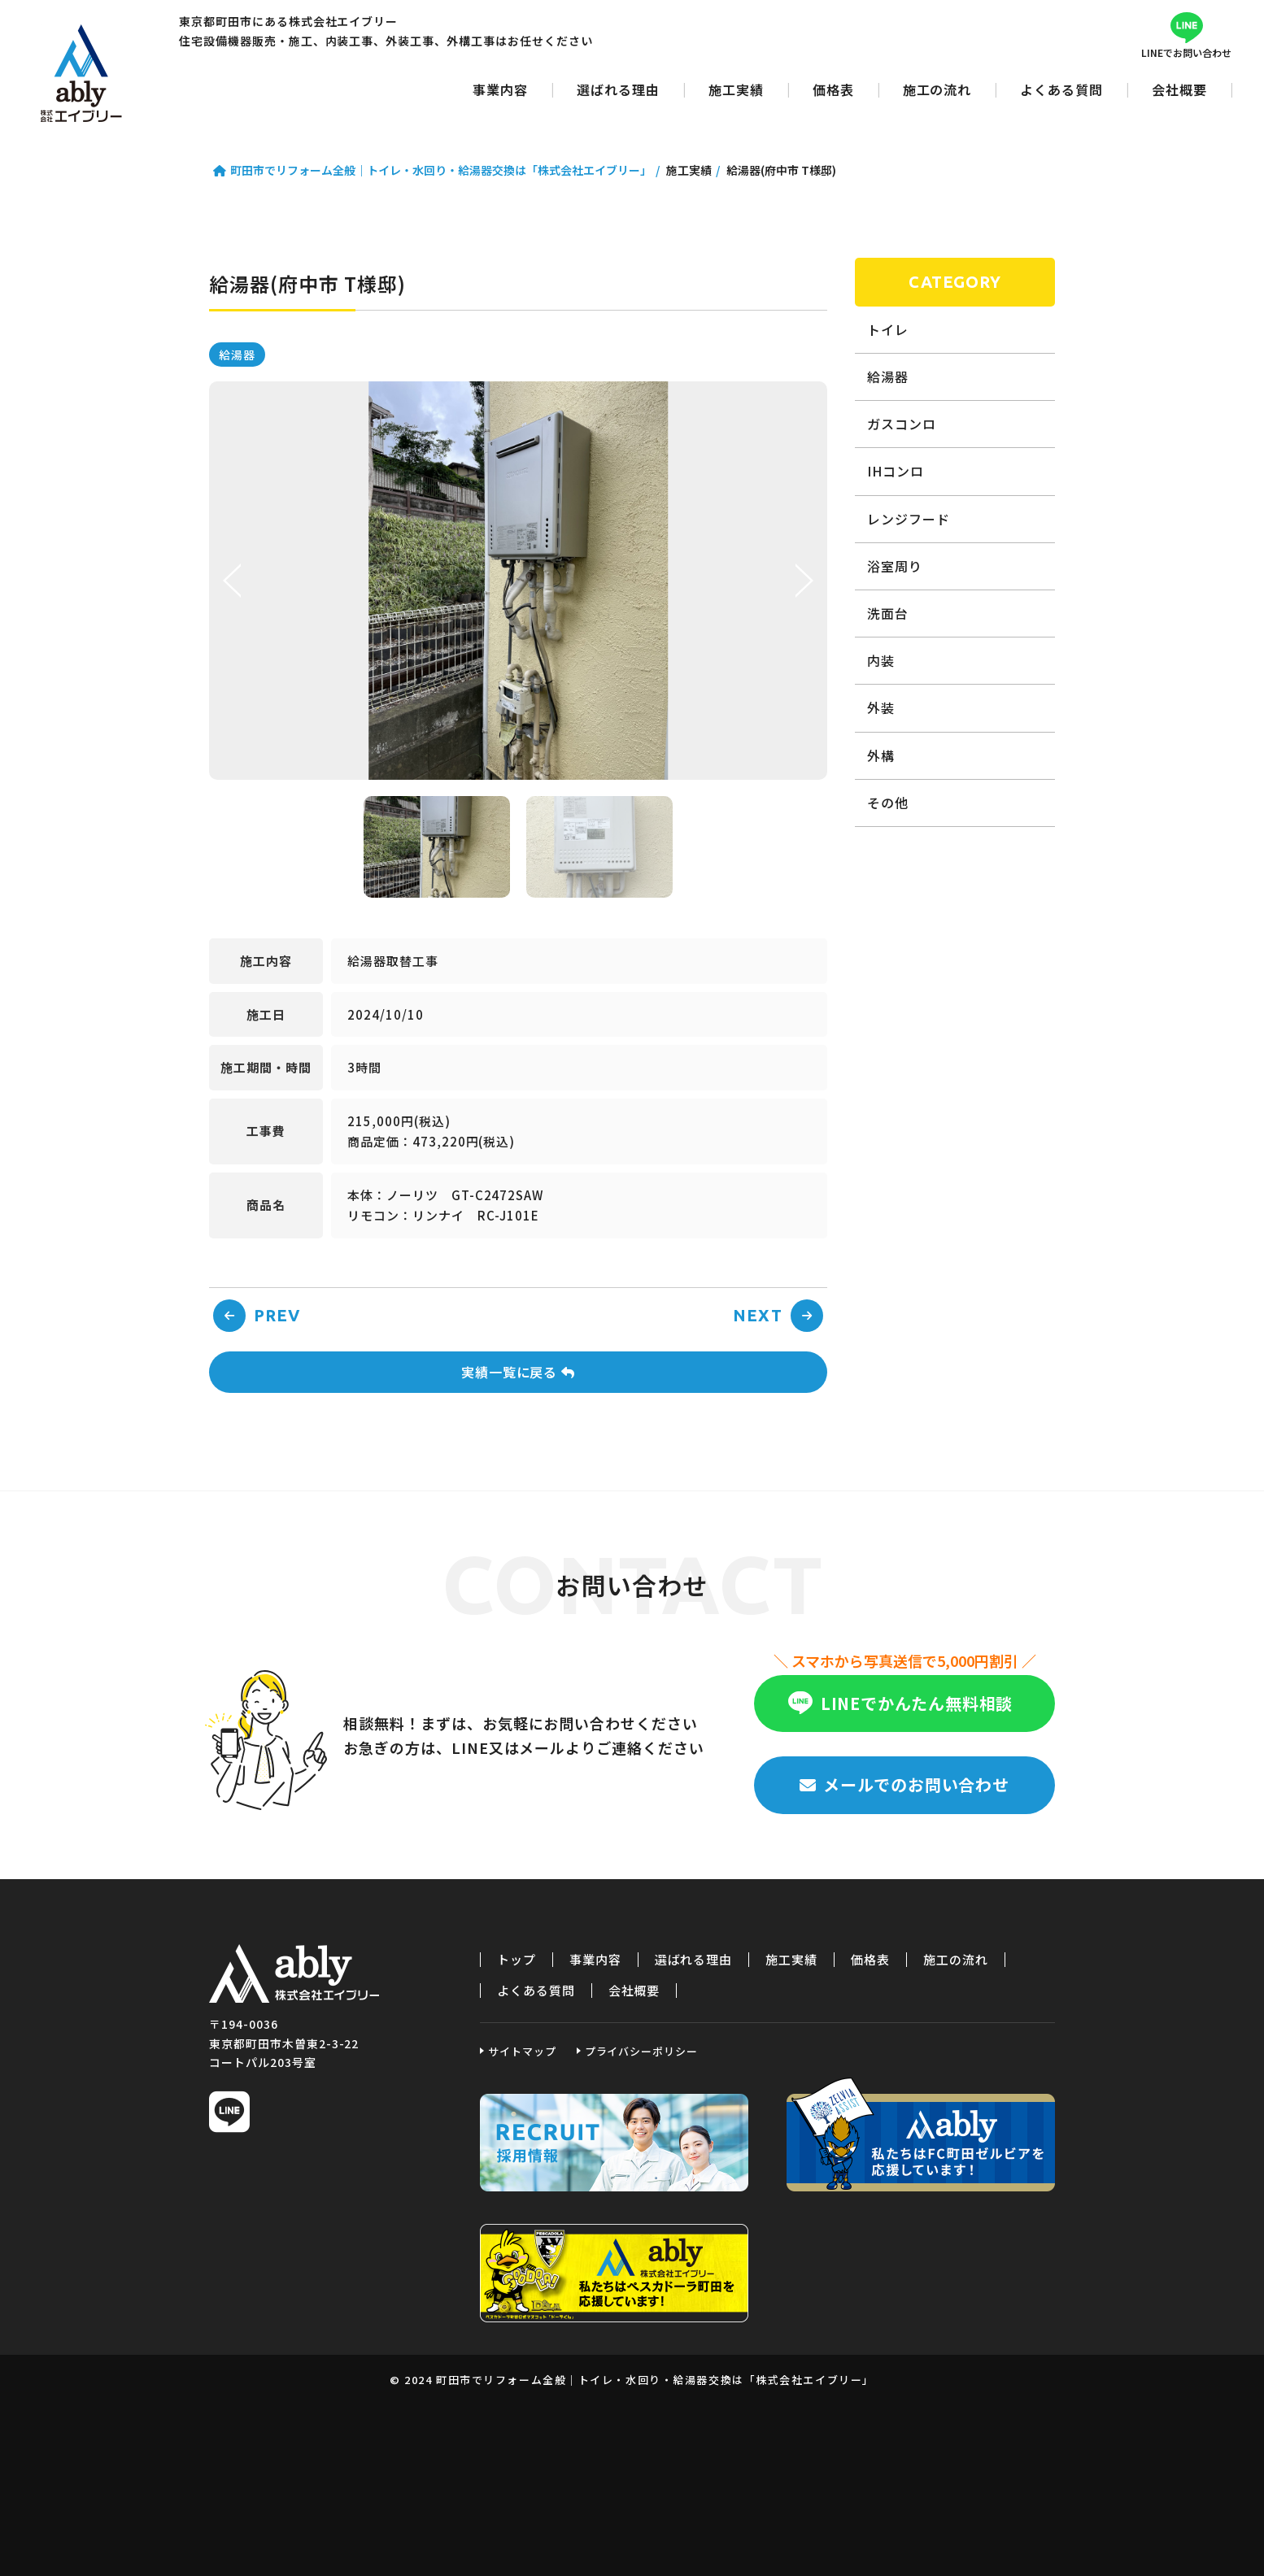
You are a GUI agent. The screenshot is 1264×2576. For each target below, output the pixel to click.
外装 (881, 707)
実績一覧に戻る (518, 1372)
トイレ (888, 329)
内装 (881, 660)
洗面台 (888, 613)
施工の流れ (937, 89)
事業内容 (500, 89)
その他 (888, 802)
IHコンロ (895, 471)
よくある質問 (1061, 89)
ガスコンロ (901, 423)
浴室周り (894, 566)
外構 (881, 755)
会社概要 (1179, 89)
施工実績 (736, 89)
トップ (516, 1959)
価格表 (833, 89)
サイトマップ (522, 2051)
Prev (233, 580)
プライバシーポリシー (642, 2051)
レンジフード (908, 519)
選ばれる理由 (618, 89)
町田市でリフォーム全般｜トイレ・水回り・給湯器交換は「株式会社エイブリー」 (81, 73)
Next (802, 580)
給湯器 (237, 354)
